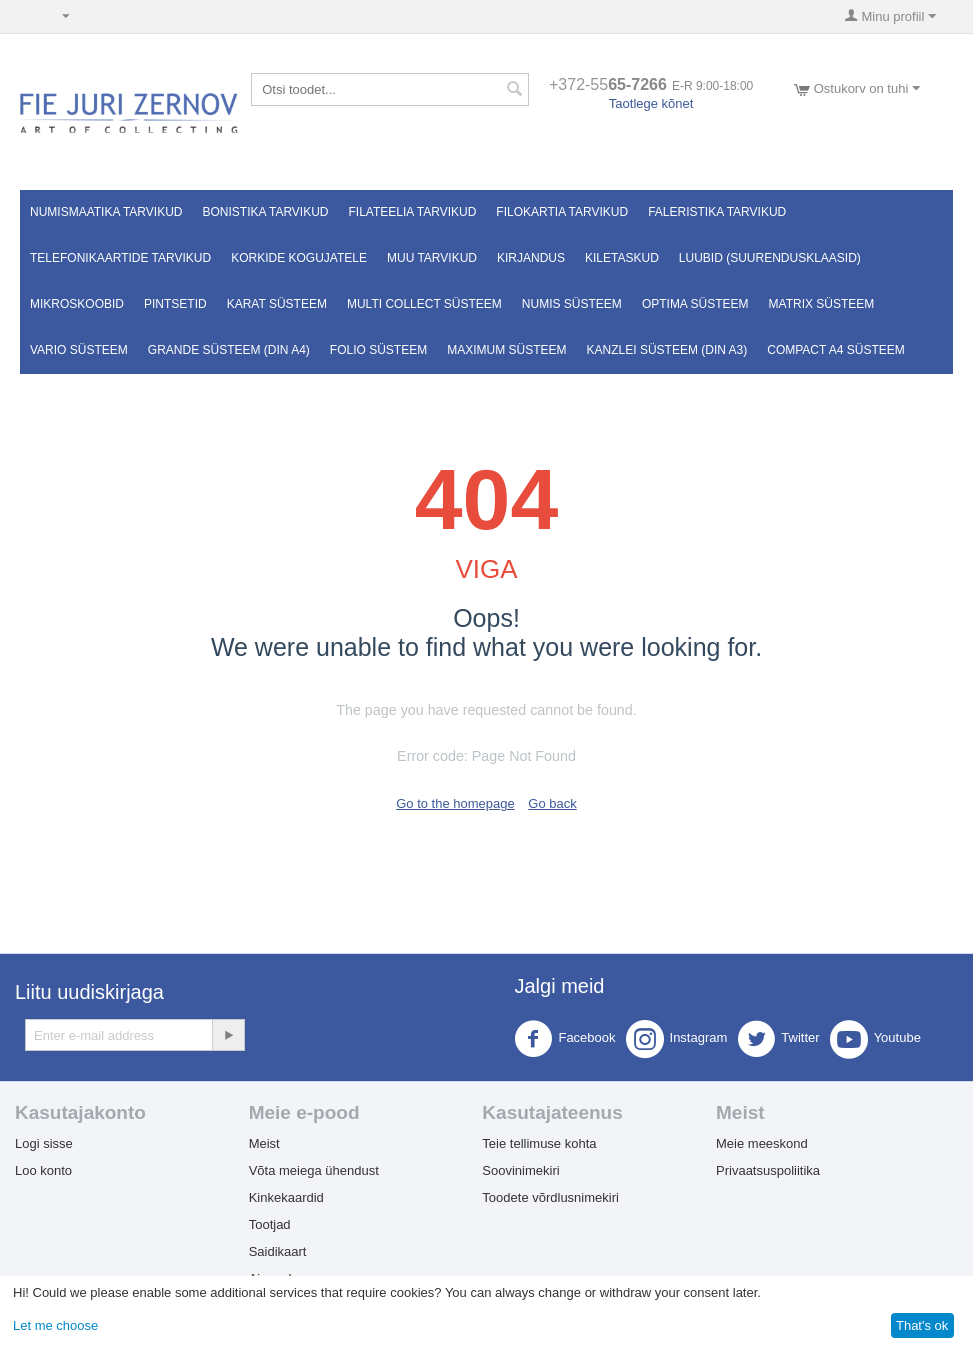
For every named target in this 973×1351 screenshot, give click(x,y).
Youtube (875, 1039)
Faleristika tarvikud (717, 212)
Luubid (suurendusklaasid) (770, 258)
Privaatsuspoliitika (768, 1170)
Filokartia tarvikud (562, 212)
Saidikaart (278, 1251)
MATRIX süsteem (822, 304)
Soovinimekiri (520, 1170)
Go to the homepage (455, 803)
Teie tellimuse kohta (539, 1143)
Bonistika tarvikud (265, 212)
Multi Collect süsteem (424, 304)
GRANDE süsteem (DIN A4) (229, 350)
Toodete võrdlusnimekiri (550, 1197)
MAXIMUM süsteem (506, 350)
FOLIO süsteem (378, 350)
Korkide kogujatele (299, 258)
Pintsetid (175, 304)
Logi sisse (44, 1143)
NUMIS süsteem (572, 304)
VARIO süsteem (79, 350)
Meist (264, 1143)
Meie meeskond (762, 1143)
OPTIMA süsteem (695, 304)
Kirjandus (531, 258)
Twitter (778, 1039)
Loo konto (43, 1170)
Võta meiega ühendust (314, 1170)
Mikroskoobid (77, 304)
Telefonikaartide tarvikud (120, 258)
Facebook (564, 1039)
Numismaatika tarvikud (106, 212)
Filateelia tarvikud (413, 212)
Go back (552, 803)
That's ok (922, 1325)
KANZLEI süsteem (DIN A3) (667, 350)
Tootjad (270, 1224)
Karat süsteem (277, 304)
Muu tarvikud (432, 258)
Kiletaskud (622, 258)
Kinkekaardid (286, 1197)
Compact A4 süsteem (836, 350)
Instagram (677, 1039)
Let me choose (55, 1325)
